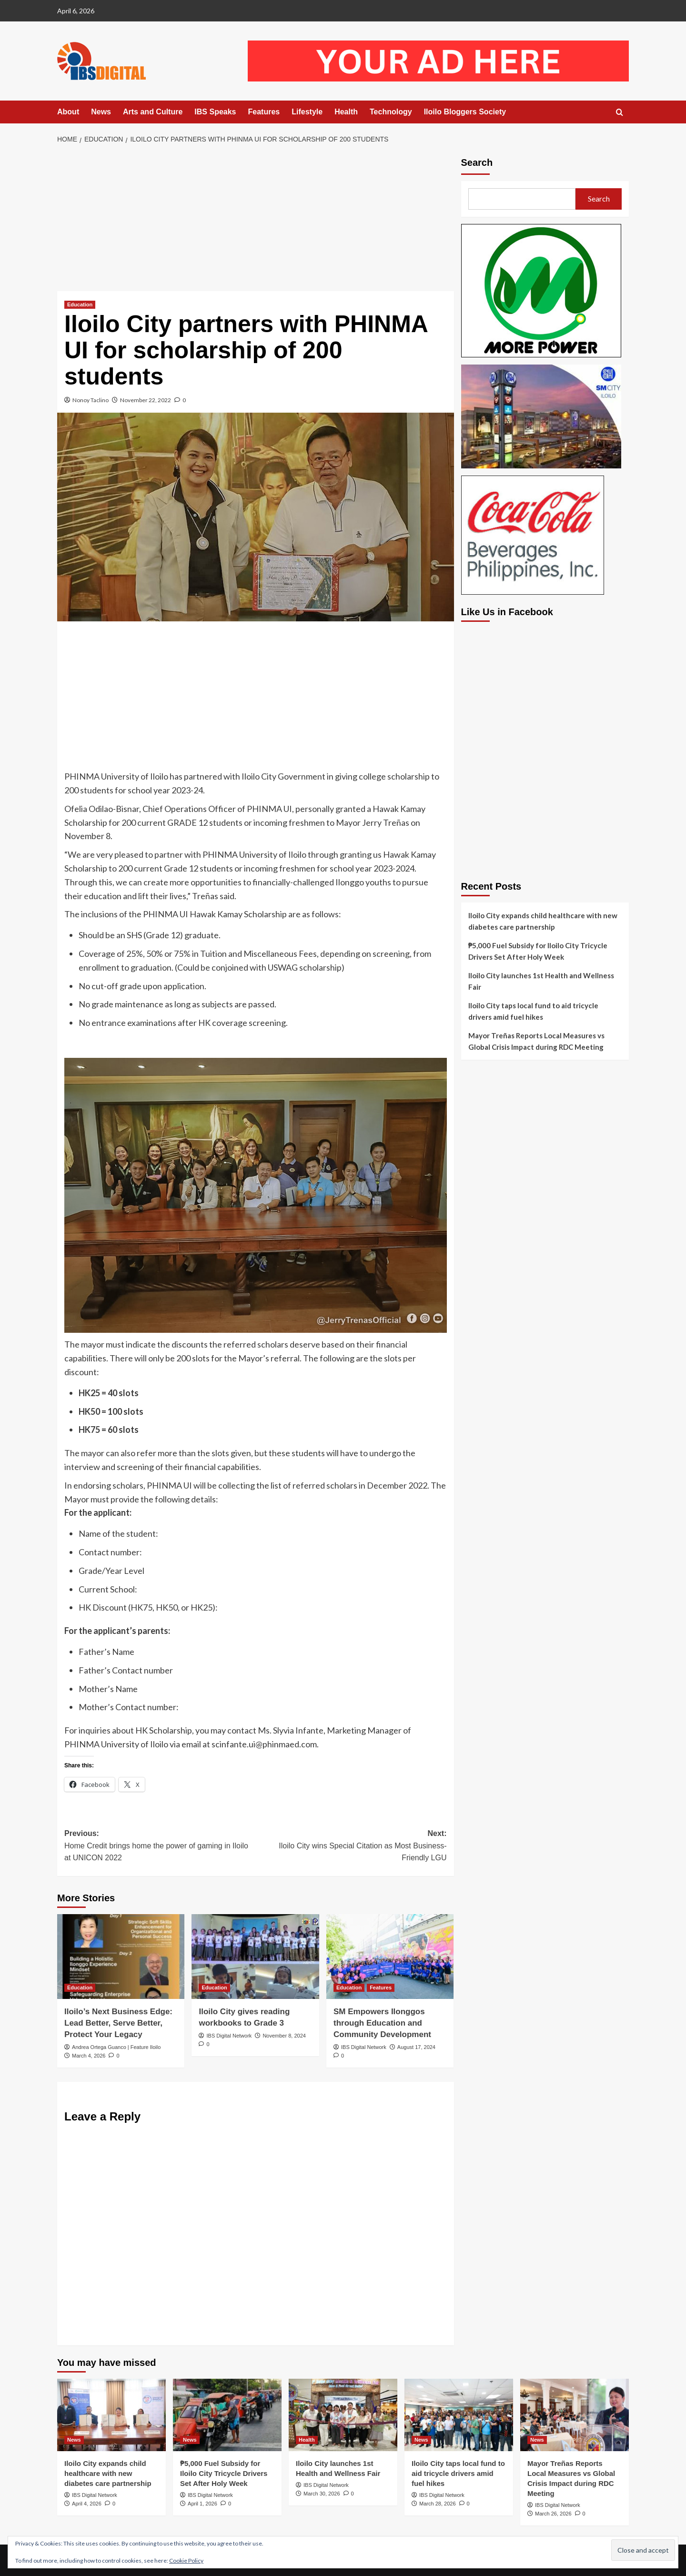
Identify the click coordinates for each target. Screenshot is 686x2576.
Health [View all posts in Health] (307, 2440)
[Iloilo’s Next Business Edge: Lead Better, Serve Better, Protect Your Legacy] (120, 1956)
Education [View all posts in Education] (79, 304)
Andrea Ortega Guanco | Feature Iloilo (116, 2047)
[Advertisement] (255, 220)
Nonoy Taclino (90, 400)
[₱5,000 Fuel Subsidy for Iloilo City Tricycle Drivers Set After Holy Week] (227, 2415)
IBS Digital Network (229, 2035)
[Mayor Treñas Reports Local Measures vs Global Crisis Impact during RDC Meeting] (574, 2415)
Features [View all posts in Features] (381, 1987)
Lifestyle (307, 112)
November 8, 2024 (284, 2035)
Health (346, 112)
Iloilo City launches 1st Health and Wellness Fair (541, 981)
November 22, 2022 (145, 400)
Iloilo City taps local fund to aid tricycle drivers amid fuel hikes (533, 1011)
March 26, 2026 (553, 2513)
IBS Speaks (215, 112)
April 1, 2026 (202, 2503)
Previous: (159, 1846)
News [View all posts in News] (74, 2440)
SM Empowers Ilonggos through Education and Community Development (382, 2023)
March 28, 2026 (437, 2503)
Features (264, 112)
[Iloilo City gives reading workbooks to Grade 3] (255, 1956)
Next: (350, 1846)
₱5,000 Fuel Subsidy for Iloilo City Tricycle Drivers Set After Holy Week (538, 951)
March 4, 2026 (88, 2056)
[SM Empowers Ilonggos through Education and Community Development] (390, 1956)
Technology (391, 112)
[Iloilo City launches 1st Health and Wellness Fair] (343, 2415)
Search (477, 162)
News (101, 112)
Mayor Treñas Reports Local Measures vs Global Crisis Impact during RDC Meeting (536, 1041)
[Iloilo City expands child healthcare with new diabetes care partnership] (111, 2415)
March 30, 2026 (321, 2493)
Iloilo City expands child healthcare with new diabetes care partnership (542, 921)
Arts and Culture (152, 112)
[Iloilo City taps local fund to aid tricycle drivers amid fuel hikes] (458, 2415)
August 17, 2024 (416, 2047)
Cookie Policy (186, 2560)
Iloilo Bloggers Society (465, 112)
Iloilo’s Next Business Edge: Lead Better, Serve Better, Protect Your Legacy (118, 2023)
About (68, 112)
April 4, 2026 (86, 2503)
